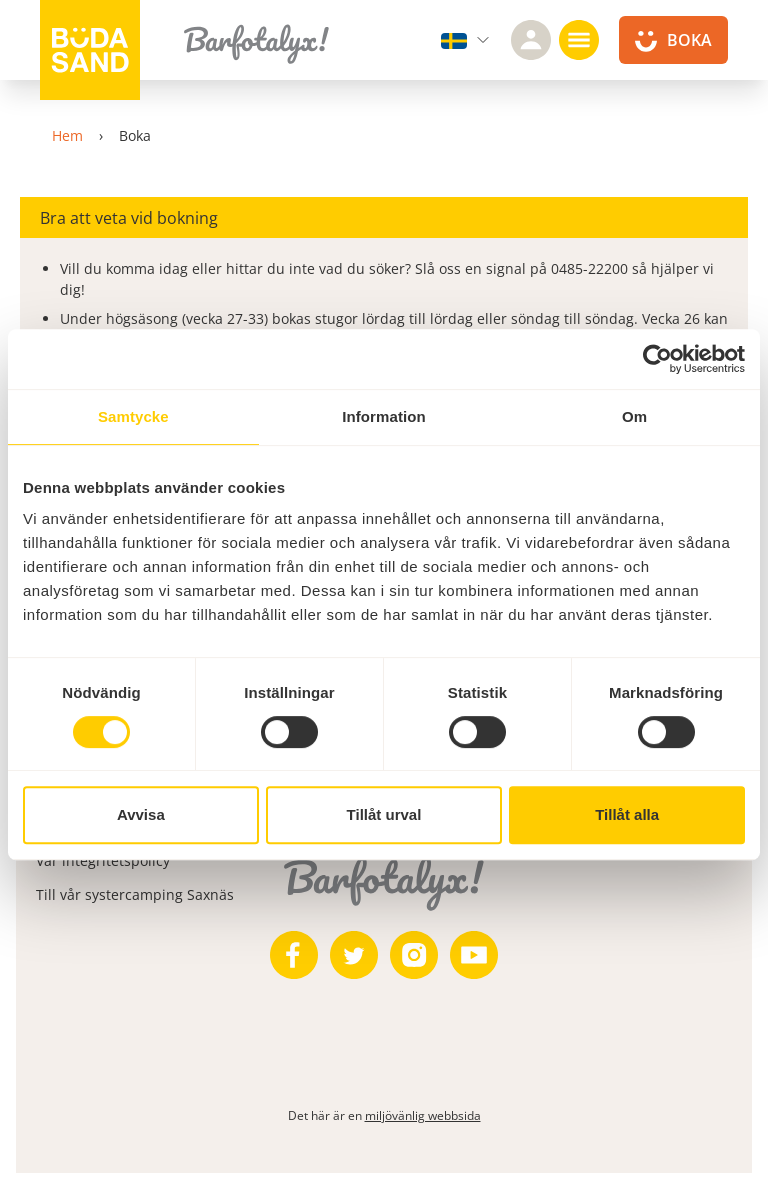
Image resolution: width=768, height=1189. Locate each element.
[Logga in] (531, 40)
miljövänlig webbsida (423, 1115)
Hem (67, 135)
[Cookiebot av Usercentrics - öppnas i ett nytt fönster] (657, 359)
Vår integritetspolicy (103, 860)
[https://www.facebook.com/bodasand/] (294, 955)
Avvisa (141, 814)
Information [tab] (384, 416)
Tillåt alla (627, 814)
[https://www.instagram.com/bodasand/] (414, 955)
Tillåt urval (384, 814)
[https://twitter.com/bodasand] (354, 955)
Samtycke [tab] (133, 416)
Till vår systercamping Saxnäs (135, 894)
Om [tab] (634, 416)
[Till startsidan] (90, 50)
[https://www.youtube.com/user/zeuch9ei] (474, 955)
